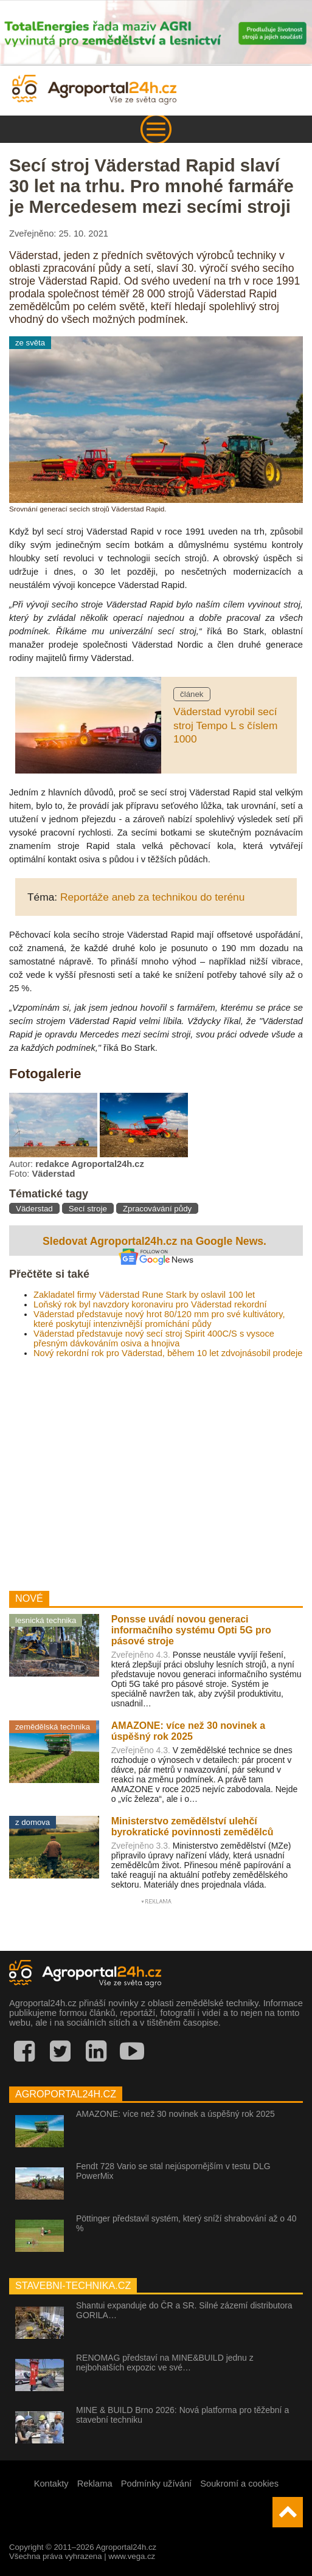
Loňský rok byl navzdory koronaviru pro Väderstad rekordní (150, 1304)
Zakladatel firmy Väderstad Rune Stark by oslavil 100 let (144, 1295)
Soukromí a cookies (239, 2483)
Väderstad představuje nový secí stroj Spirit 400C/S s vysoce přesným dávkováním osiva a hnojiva (153, 1338)
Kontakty (51, 2483)
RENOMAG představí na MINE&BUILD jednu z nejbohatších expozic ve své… (165, 2362)
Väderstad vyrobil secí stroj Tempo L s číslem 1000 (225, 725)
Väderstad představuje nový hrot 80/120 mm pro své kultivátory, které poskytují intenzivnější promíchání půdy (159, 1319)
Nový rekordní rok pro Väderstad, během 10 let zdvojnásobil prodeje (167, 1353)
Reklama (95, 2483)
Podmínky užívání (156, 2483)
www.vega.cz (131, 2556)
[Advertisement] (156, 1470)
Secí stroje (88, 1208)
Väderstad (34, 1208)
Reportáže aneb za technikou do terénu (152, 897)
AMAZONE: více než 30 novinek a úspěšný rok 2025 (175, 2114)
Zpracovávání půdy (157, 1208)
